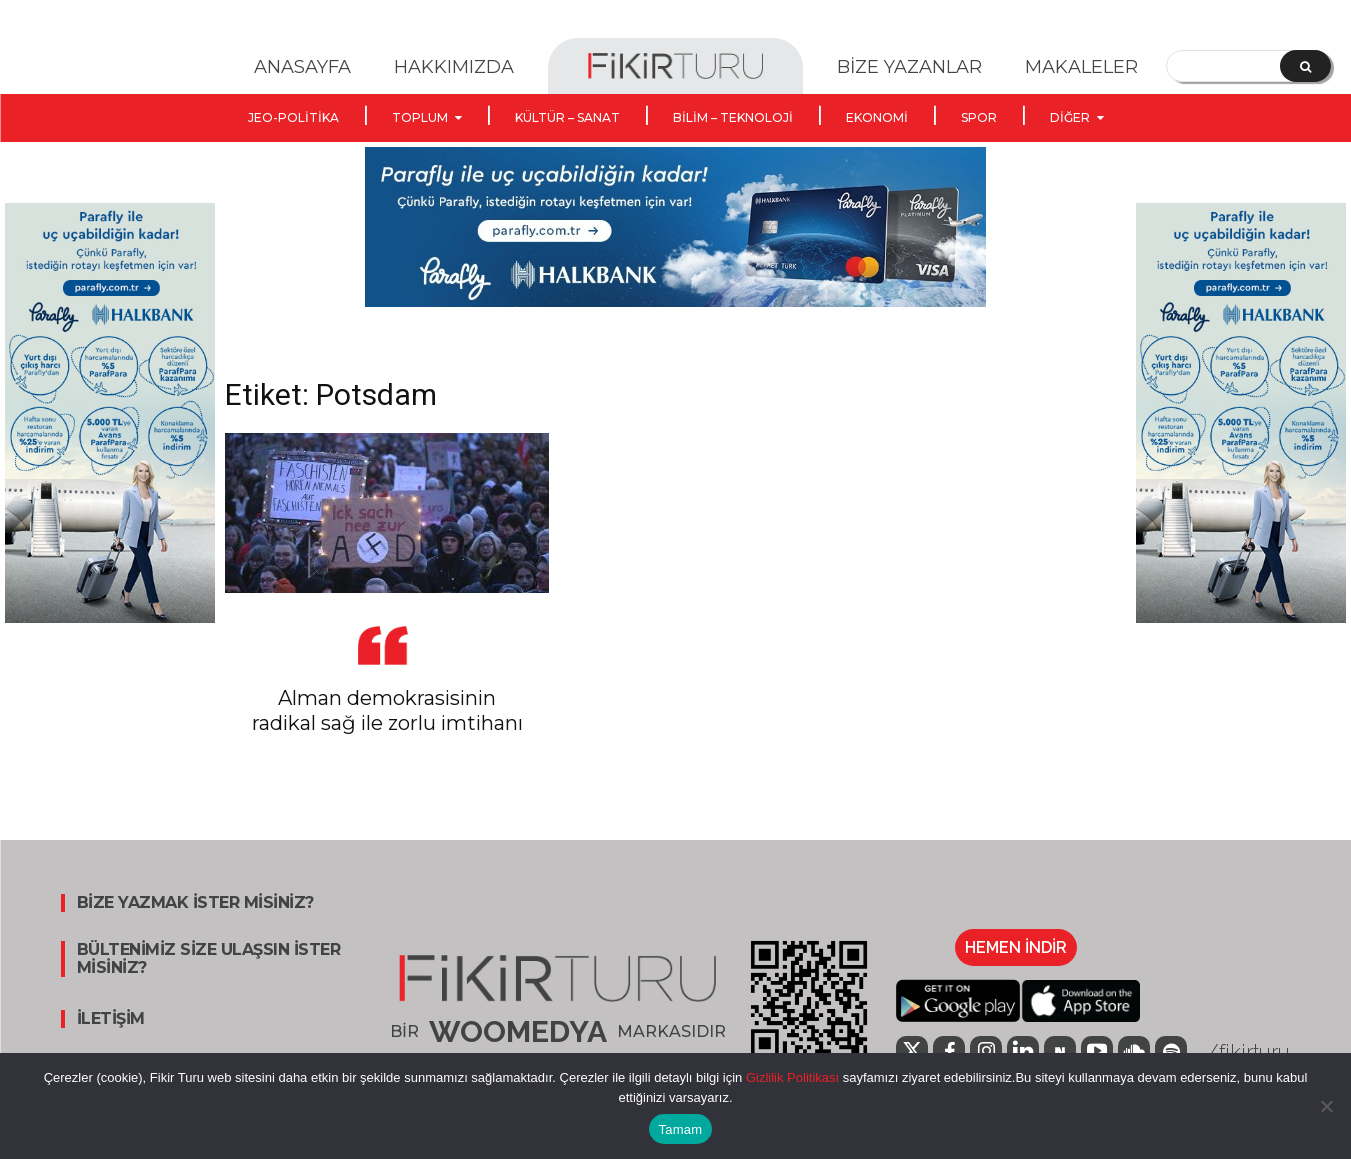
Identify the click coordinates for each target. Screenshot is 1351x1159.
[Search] (1305, 66)
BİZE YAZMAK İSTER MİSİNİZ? (195, 903)
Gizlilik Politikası (790, 1077)
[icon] (1060, 1052)
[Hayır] (1326, 1106)
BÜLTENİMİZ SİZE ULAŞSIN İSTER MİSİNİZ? (209, 959)
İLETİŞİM (111, 1019)
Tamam (681, 1129)
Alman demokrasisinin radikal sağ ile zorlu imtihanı (387, 710)
